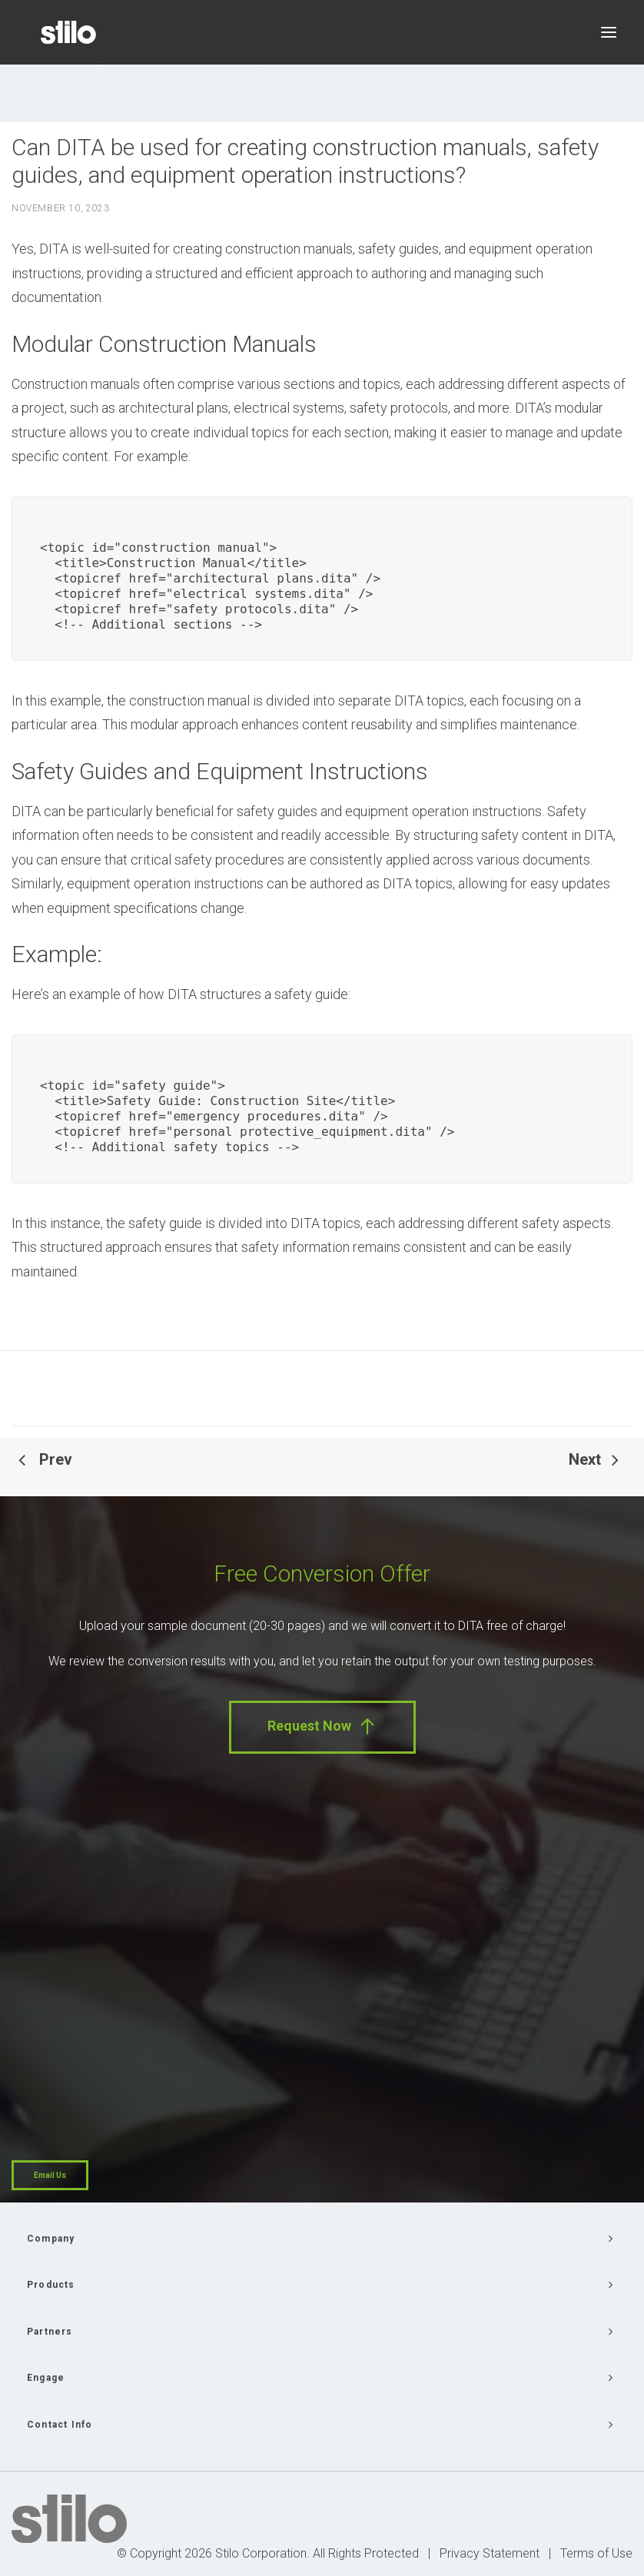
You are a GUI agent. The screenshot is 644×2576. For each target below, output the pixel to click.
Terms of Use (596, 2553)
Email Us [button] (50, 2175)
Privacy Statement (489, 2553)
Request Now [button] (322, 1726)
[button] (608, 32)
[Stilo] (68, 32)
